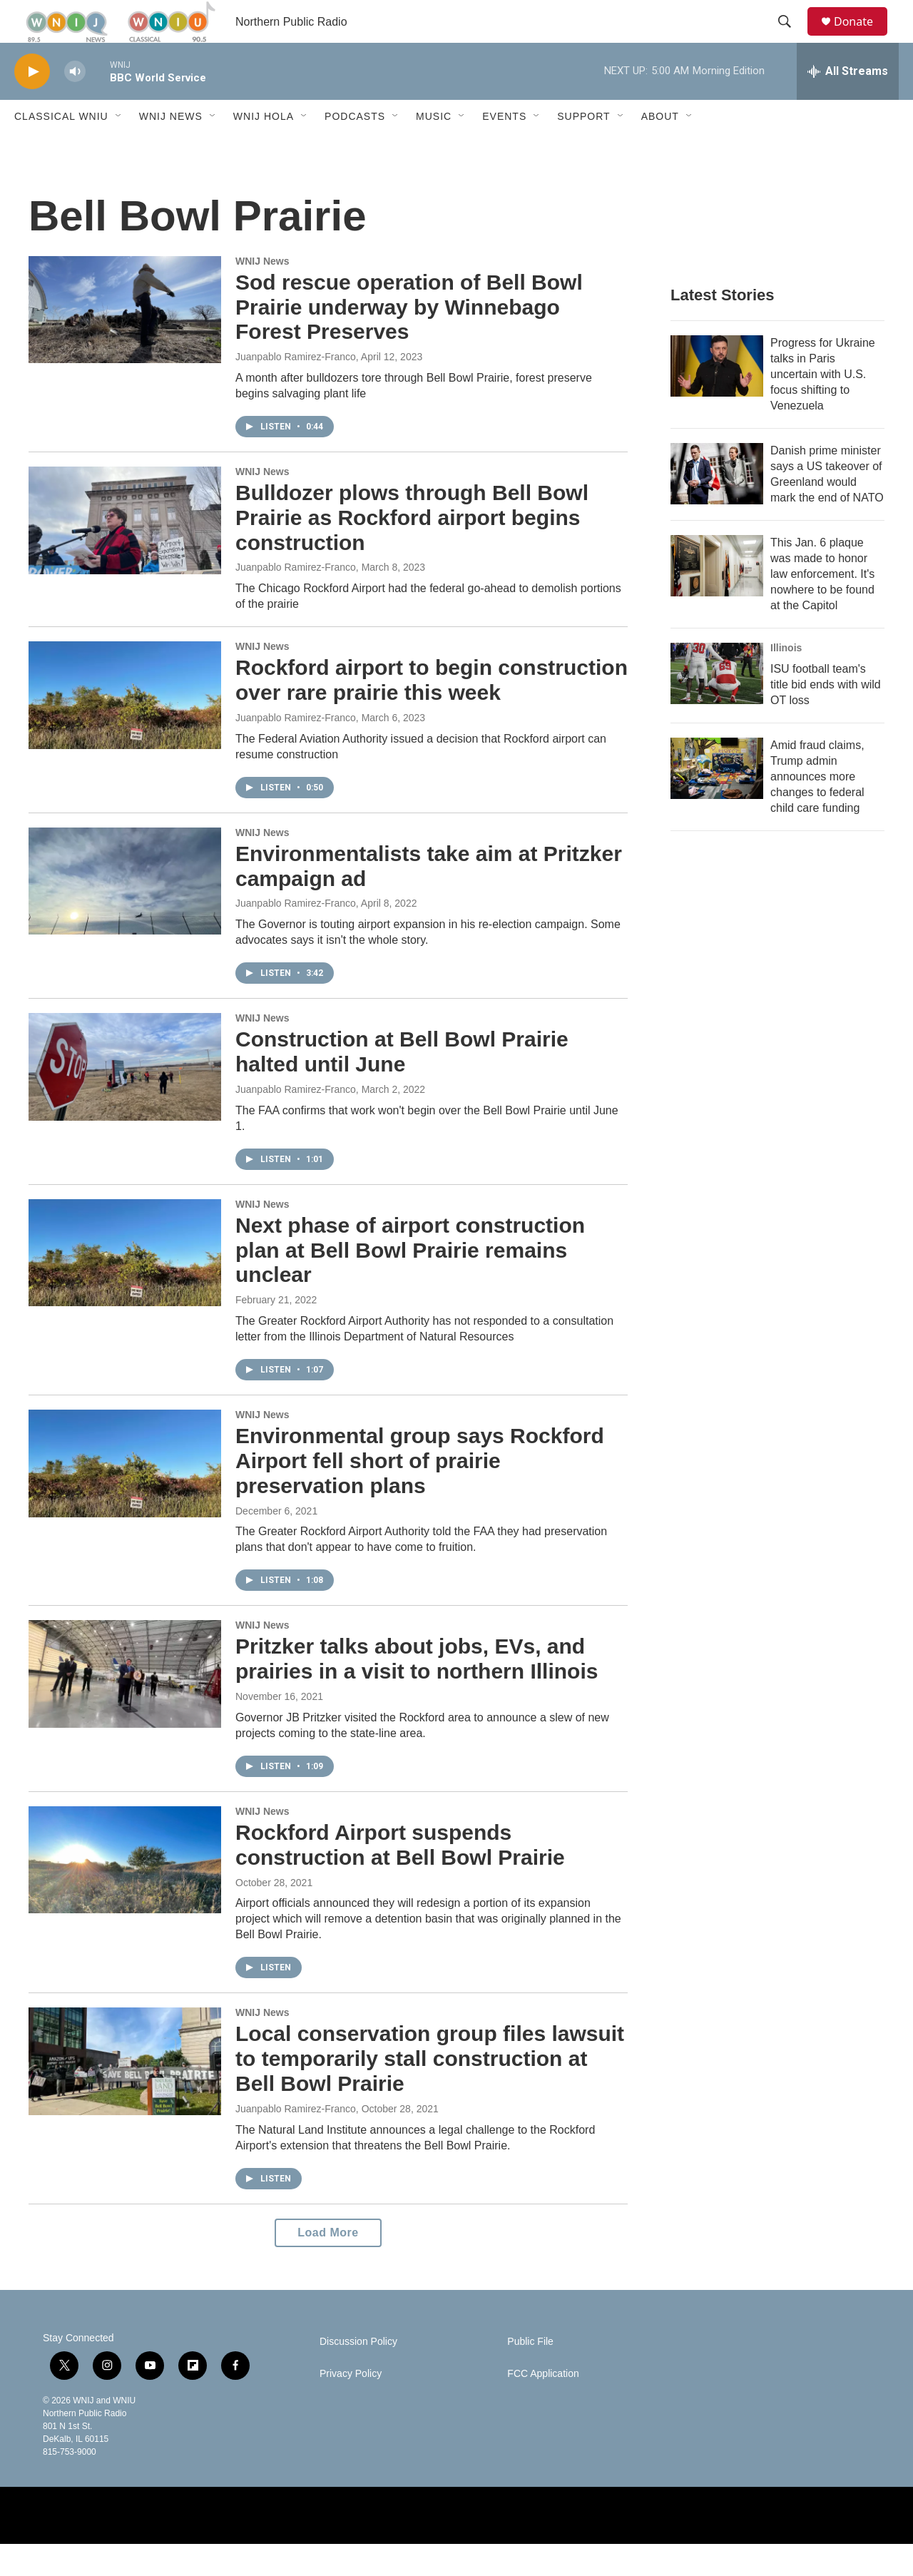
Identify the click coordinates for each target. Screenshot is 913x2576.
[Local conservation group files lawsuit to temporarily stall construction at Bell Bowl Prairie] (125, 2093)
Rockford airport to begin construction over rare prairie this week (431, 712)
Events (504, 148)
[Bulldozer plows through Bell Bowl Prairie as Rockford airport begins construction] (125, 552)
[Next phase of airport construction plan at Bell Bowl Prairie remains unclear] (125, 1284)
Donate (862, 37)
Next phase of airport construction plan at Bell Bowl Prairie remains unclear (410, 1282)
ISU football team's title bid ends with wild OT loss (825, 716)
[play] (32, 104)
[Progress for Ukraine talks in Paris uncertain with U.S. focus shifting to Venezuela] (716, 398)
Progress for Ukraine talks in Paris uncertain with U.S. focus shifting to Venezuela (822, 406)
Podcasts (355, 148)
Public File (530, 2373)
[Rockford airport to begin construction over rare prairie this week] (125, 726)
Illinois (786, 680)
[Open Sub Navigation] (119, 148)
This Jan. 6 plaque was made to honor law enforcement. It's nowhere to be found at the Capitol (822, 606)
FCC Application (542, 2406)
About (660, 148)
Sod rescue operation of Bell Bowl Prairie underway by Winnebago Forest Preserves (409, 339)
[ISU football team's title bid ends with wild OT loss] (716, 705)
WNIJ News (171, 148)
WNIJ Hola (263, 148)
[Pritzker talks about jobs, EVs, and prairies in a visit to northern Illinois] (125, 1705)
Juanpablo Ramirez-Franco (295, 388)
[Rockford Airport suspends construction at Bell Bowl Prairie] (125, 1891)
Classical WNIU (61, 148)
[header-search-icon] (791, 37)
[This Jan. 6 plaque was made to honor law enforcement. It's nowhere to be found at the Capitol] (716, 597)
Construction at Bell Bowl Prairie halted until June (401, 1083)
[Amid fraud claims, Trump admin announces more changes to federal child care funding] (716, 800)
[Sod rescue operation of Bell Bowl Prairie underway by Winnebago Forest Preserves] (125, 341)
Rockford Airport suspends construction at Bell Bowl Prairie (400, 1877)
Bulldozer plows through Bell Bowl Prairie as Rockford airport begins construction (411, 549)
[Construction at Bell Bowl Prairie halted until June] (125, 1098)
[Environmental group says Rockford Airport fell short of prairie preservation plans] (125, 1495)
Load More (327, 2265)
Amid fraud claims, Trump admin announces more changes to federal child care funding (817, 808)
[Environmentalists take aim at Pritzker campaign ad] (125, 913)
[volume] (75, 104)
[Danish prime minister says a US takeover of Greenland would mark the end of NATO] (716, 505)
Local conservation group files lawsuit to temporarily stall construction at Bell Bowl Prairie (429, 2090)
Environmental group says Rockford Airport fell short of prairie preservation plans (419, 1492)
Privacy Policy (351, 2406)
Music (434, 148)
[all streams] (848, 103)
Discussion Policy (358, 2373)
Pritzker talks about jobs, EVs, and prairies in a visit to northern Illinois (416, 1690)
